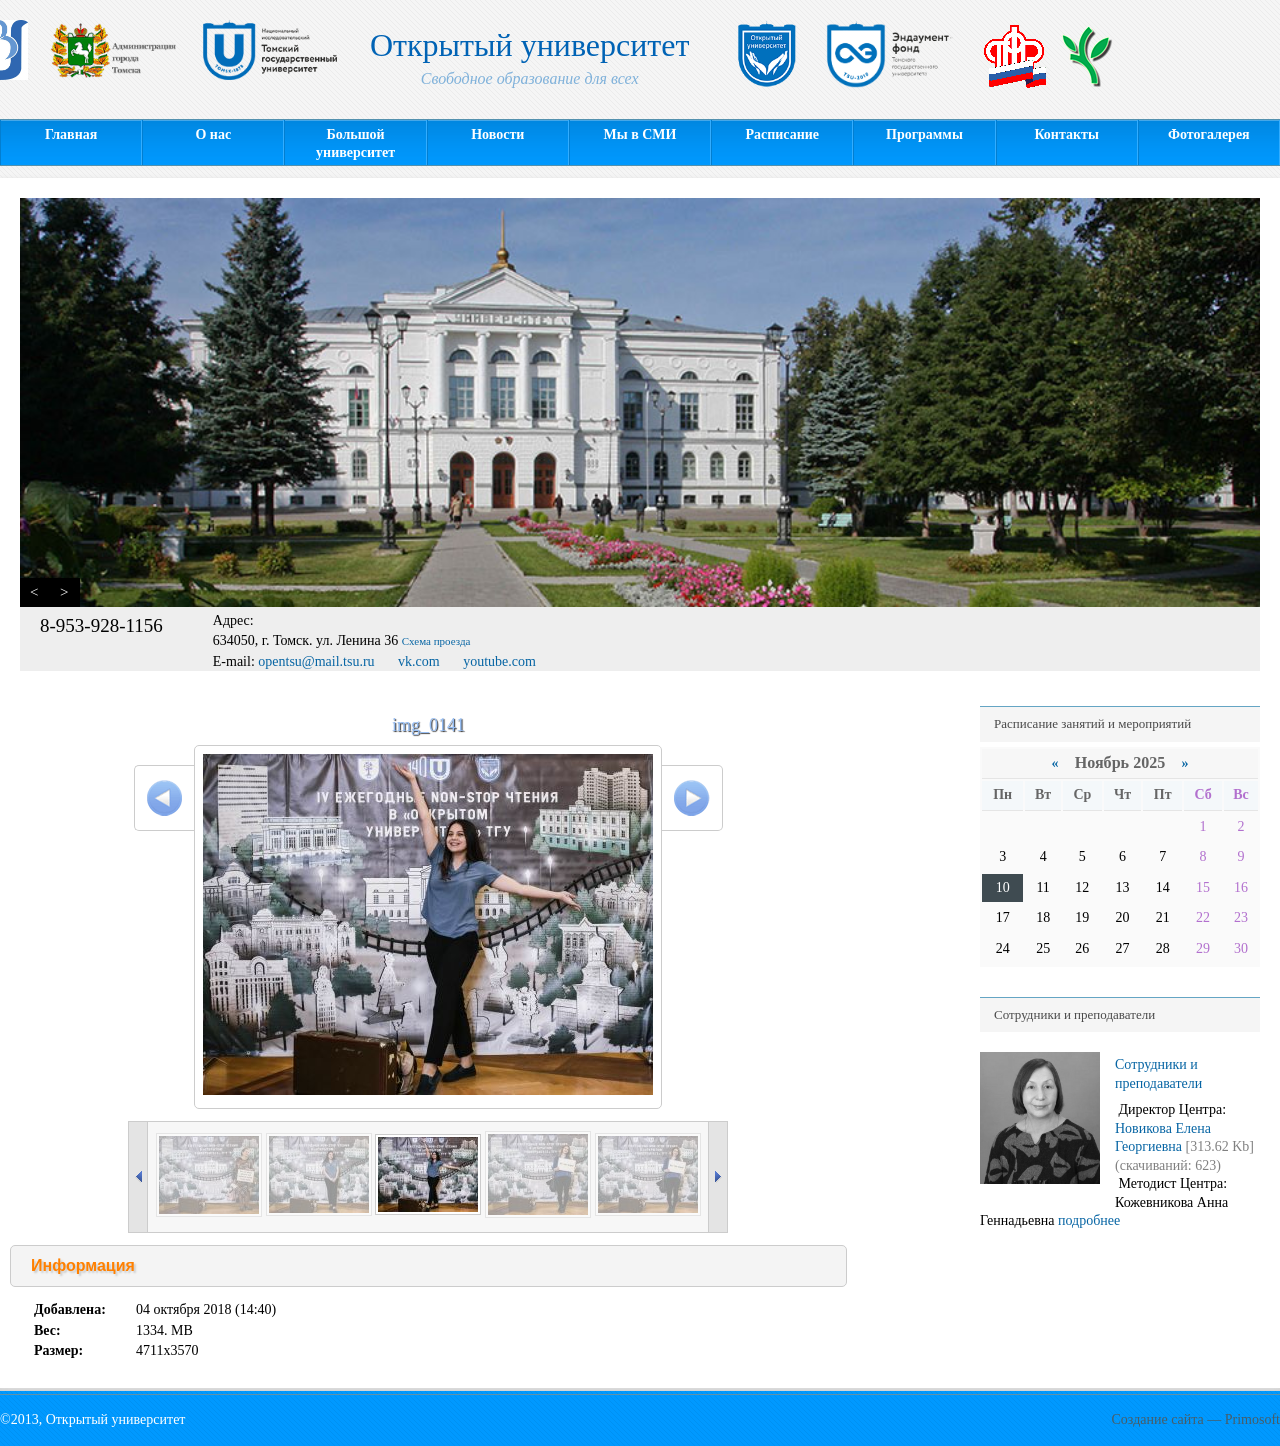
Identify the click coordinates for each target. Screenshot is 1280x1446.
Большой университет (355, 143)
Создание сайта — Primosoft (1196, 1419)
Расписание (782, 134)
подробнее (1089, 1220)
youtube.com (499, 661)
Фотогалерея (1209, 134)
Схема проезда (436, 641)
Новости (497, 134)
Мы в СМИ (640, 134)
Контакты (1066, 134)
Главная (71, 134)
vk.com (419, 661)
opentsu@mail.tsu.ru (316, 661)
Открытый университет (530, 62)
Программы (924, 134)
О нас (213, 134)
